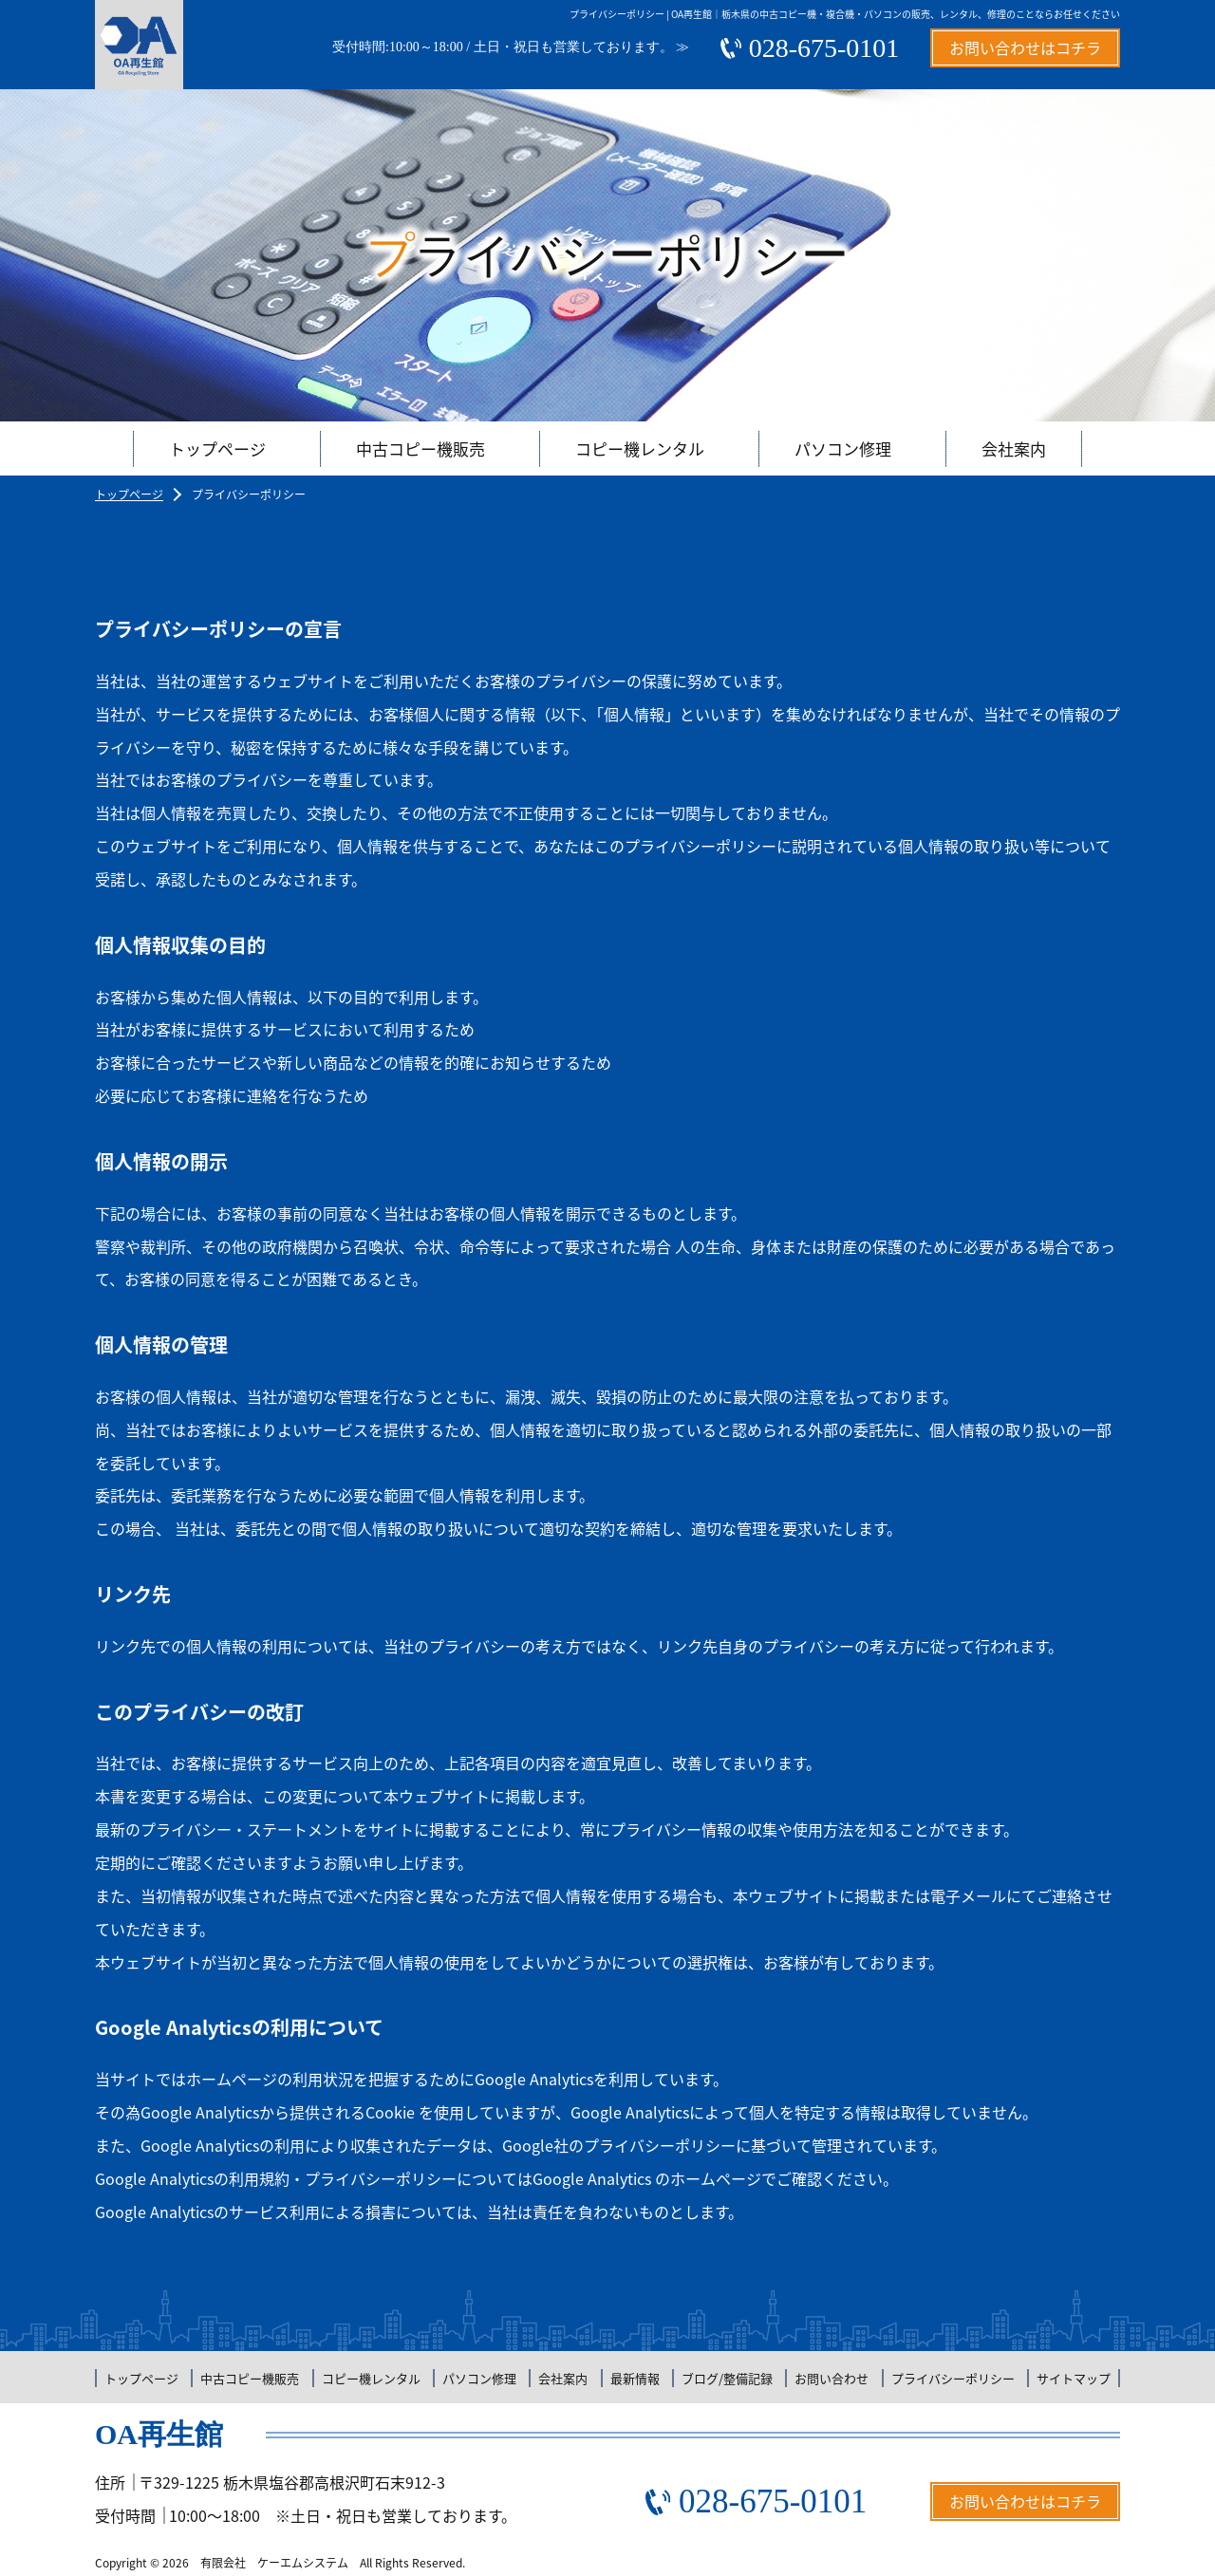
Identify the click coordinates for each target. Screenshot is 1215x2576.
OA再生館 (159, 2434)
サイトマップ (1074, 2378)
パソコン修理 (842, 448)
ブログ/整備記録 (727, 2378)
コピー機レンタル (639, 448)
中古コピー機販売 (420, 448)
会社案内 (1013, 448)
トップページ (217, 448)
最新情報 (635, 2378)
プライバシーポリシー (953, 2378)
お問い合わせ (831, 2378)
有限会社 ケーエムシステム (274, 2562)
